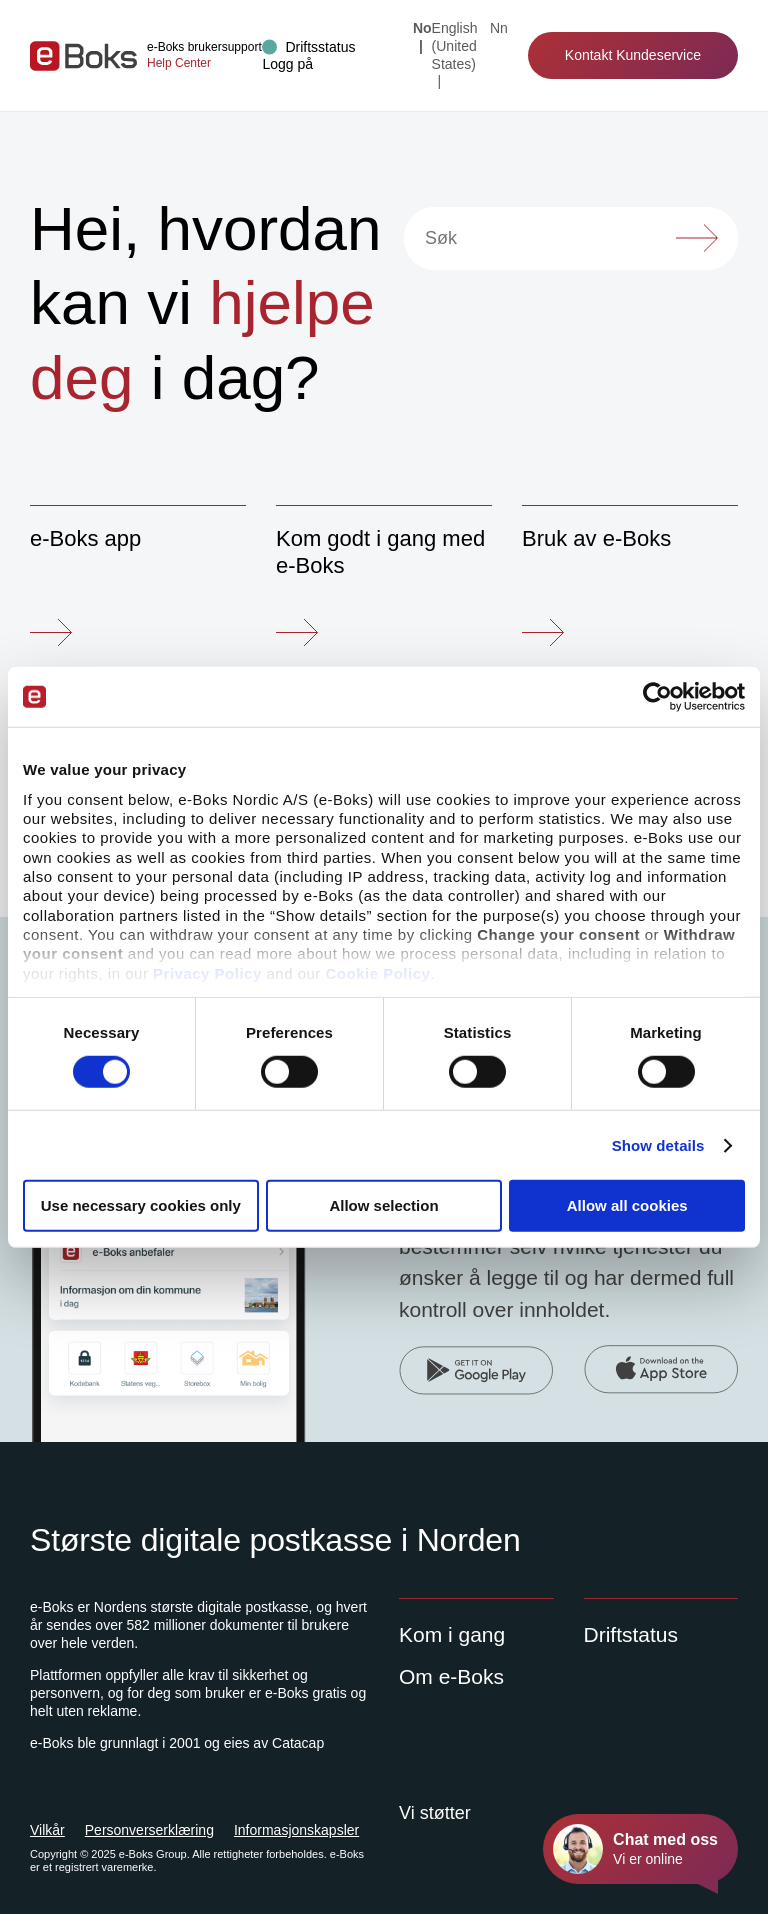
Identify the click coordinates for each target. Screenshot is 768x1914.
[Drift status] (308, 47)
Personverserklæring (149, 1830)
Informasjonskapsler (296, 1830)
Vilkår (47, 1830)
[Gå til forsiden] (83, 56)
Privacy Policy (207, 972)
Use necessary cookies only (141, 1205)
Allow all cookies (627, 1205)
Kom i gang (452, 1634)
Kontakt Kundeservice (633, 55)
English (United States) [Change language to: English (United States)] (455, 46)
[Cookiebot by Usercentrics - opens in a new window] (657, 697)
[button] (287, 64)
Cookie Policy (378, 972)
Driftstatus (631, 1634)
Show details (658, 1145)
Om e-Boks (451, 1676)
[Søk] (571, 238)
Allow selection (383, 1205)
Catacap (298, 1743)
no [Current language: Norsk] (422, 28)
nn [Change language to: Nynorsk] (499, 28)
